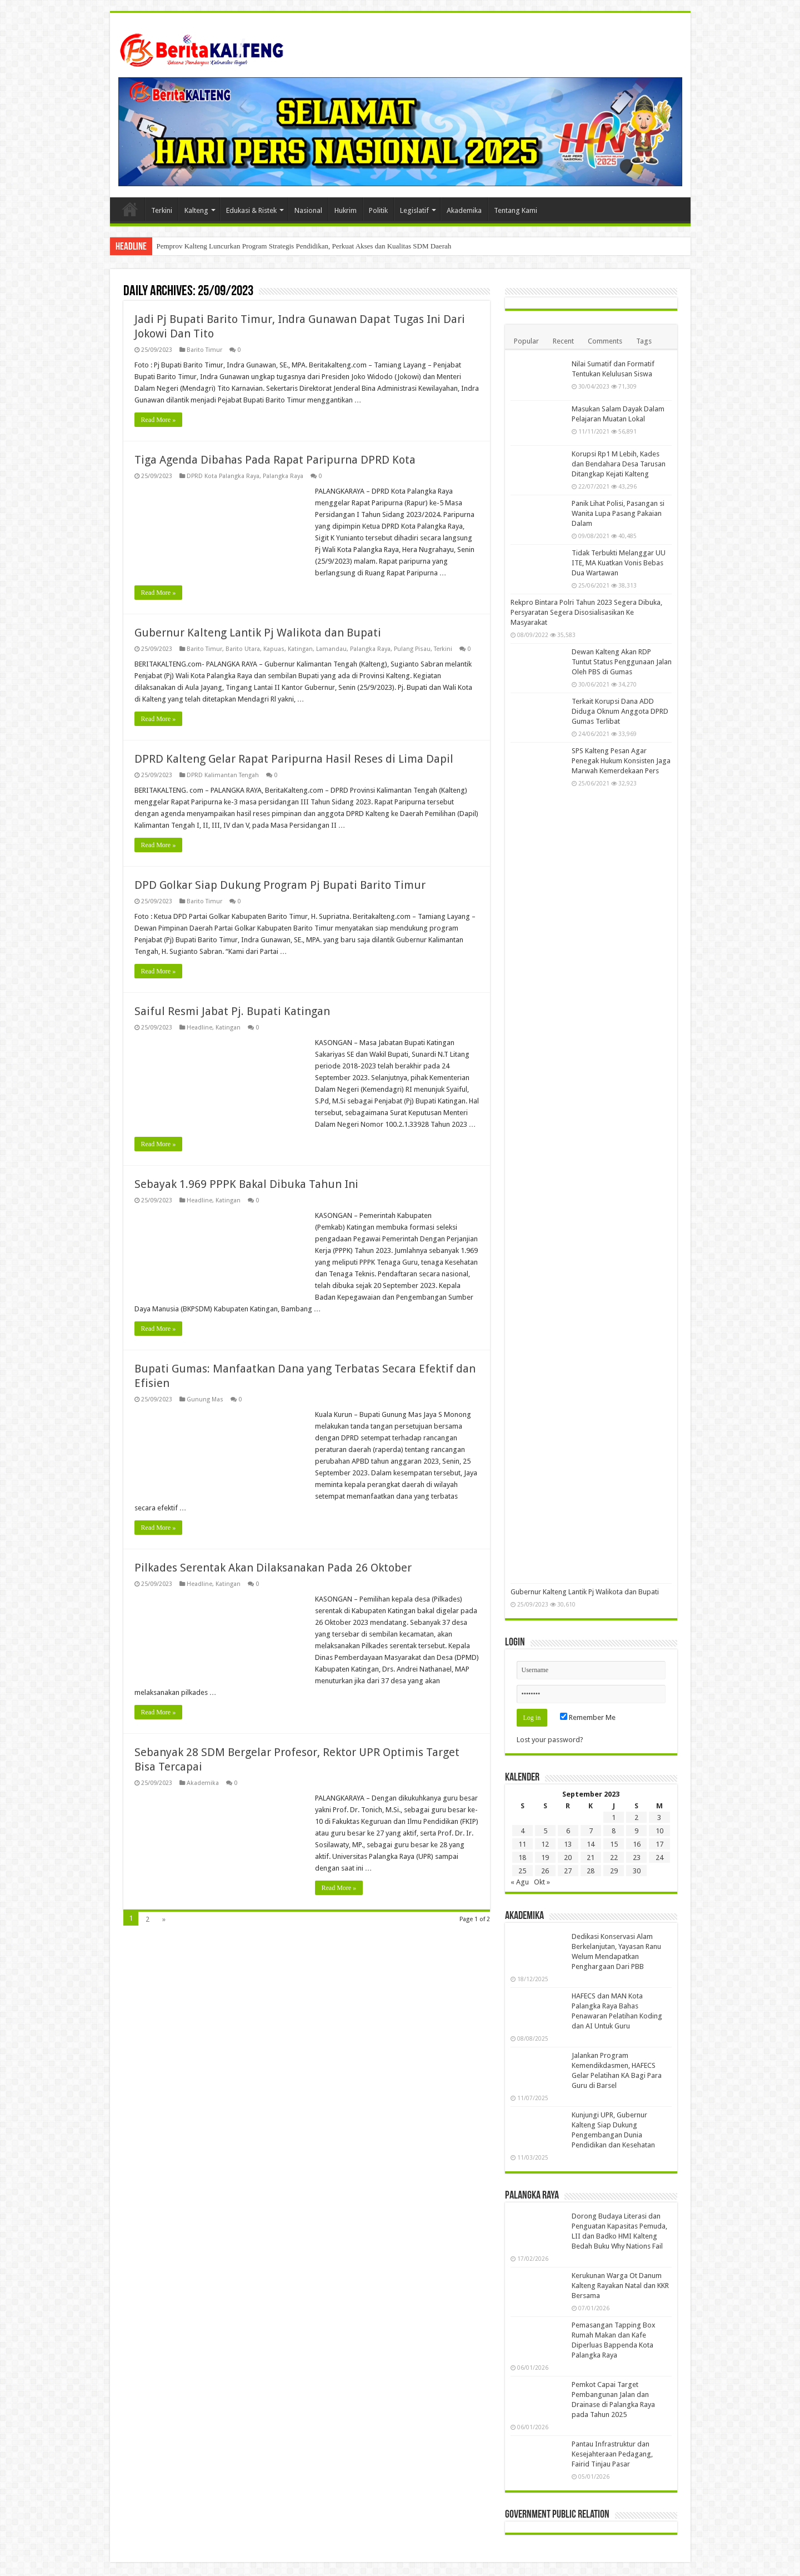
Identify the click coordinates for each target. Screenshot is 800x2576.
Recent (563, 341)
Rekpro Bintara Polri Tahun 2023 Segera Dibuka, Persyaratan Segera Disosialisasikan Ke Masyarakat (586, 612)
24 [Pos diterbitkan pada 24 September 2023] (659, 1857)
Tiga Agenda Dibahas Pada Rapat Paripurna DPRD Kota (275, 459)
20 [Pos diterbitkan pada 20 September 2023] (568, 1857)
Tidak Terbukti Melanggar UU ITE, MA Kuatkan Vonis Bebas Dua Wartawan (619, 563)
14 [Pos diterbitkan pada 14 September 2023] (590, 1844)
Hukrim (345, 210)
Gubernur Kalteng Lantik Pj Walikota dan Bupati (257, 632)
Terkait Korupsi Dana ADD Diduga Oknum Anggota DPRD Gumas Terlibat (620, 711)
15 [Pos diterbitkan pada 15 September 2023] (614, 1844)
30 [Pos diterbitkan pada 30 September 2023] (637, 1871)
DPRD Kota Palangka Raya (223, 476)
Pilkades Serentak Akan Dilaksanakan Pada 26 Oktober (273, 1567)
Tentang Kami (515, 210)
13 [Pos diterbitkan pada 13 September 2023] (568, 1844)
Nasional (308, 210)
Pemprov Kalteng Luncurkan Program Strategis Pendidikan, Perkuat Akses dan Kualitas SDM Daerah (304, 246)
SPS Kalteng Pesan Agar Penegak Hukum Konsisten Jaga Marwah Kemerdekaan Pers (621, 761)
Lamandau (331, 649)
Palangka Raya (283, 476)
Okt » (542, 1882)
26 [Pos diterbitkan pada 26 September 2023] (545, 1871)
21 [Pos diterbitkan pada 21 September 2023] (590, 1857)
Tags (644, 341)
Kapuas (273, 649)
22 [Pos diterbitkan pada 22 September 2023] (614, 1857)
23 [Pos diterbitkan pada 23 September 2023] (637, 1857)
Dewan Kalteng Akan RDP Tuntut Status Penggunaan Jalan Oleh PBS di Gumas (622, 662)
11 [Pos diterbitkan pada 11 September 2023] (522, 1844)
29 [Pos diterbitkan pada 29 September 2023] (614, 1871)
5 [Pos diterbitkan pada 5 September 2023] (545, 1831)
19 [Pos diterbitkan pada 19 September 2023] (545, 1857)
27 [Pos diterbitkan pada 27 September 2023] (568, 1871)
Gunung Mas (205, 1399)
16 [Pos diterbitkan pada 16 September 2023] (637, 1844)
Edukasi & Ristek (251, 210)
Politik (378, 210)
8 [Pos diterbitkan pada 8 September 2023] (614, 1831)
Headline (199, 1027)
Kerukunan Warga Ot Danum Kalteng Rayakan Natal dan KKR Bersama (620, 2285)
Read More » (158, 420)
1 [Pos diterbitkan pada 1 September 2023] (614, 1817)
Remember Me (588, 1717)
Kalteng (196, 210)
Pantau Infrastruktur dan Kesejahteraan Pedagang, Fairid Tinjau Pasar (612, 2454)
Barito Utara (243, 649)
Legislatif (414, 210)
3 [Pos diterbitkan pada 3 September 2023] (659, 1817)
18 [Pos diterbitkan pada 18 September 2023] (522, 1857)
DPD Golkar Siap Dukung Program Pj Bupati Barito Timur (280, 885)
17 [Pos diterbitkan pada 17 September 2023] (659, 1844)
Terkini (161, 210)
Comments (605, 341)
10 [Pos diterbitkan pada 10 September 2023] (659, 1831)
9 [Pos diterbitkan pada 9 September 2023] (636, 1831)
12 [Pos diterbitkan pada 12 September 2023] (545, 1844)
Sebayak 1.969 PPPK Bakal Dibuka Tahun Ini (246, 1184)
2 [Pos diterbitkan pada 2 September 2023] (636, 1817)
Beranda (130, 209)
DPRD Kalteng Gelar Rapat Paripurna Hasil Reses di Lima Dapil (293, 758)
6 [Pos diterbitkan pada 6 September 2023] (568, 1831)
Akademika (464, 210)
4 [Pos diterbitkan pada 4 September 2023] (522, 1831)
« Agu (520, 1882)
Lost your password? (550, 1739)
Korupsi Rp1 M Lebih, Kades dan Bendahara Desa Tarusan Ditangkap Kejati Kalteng (619, 464)
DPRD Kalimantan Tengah (223, 775)
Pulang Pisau (412, 649)
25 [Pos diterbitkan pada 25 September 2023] (522, 1871)
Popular (526, 341)
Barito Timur (204, 350)
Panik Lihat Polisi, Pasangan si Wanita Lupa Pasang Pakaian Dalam (618, 513)
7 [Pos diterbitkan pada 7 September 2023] (591, 1831)
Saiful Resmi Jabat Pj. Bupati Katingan (232, 1011)
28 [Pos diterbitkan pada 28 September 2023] (590, 1871)
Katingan (300, 649)
